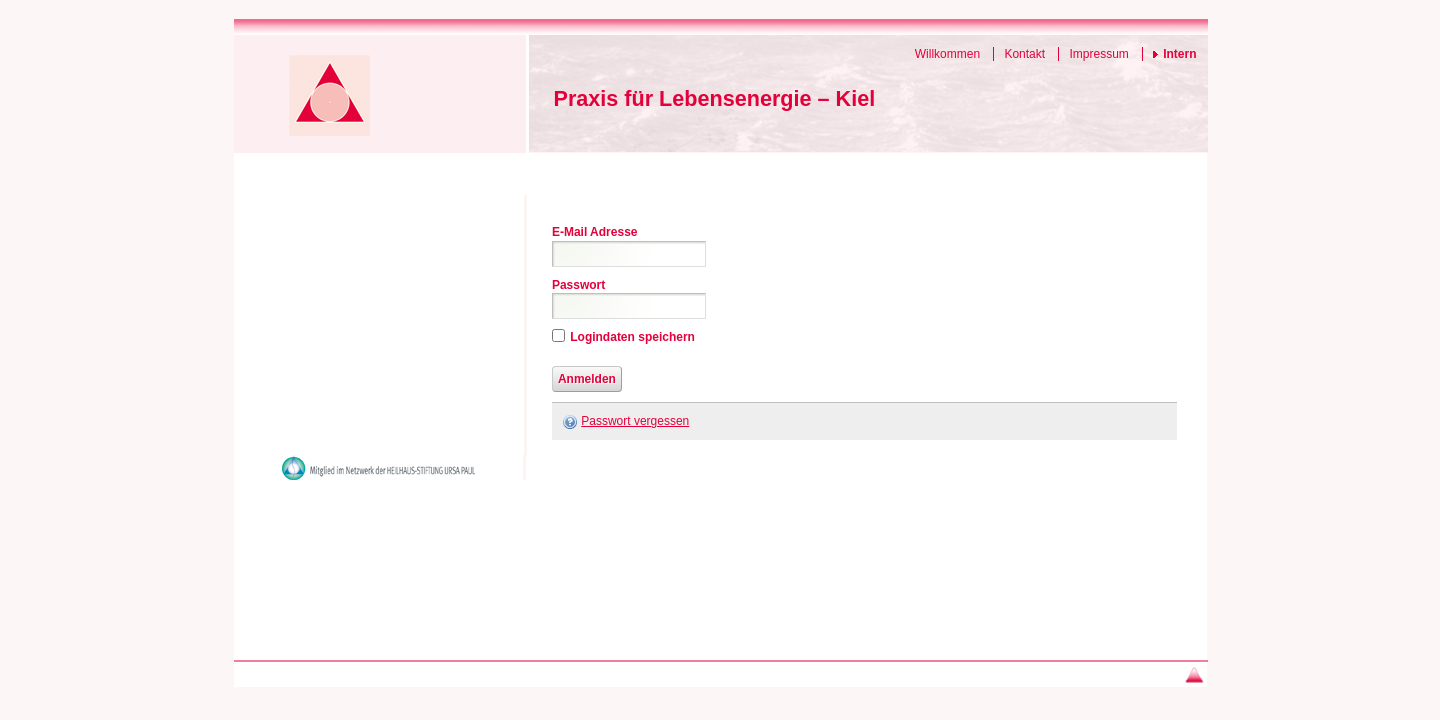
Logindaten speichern (632, 337)
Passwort (578, 285)
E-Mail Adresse (595, 232)
